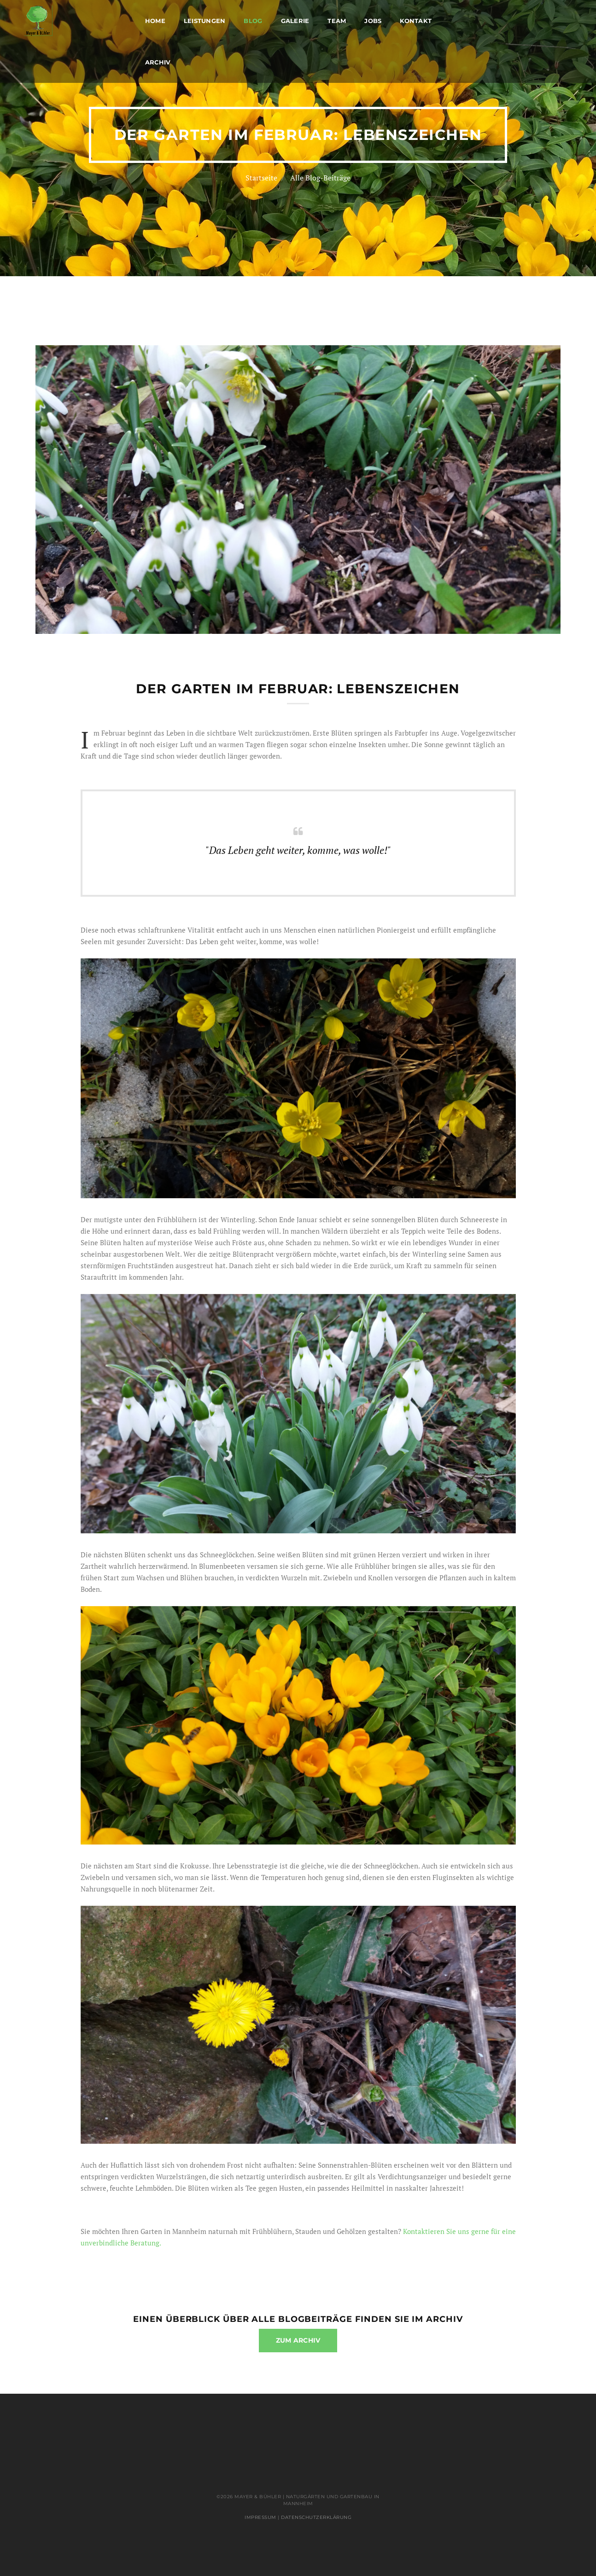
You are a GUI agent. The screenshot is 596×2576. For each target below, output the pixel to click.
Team (336, 20)
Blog (253, 20)
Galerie (295, 20)
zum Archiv (298, 2340)
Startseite (261, 178)
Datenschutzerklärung (316, 2517)
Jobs (372, 20)
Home (155, 20)
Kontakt (416, 20)
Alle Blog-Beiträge (320, 178)
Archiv (158, 62)
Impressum (260, 2517)
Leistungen (205, 20)
